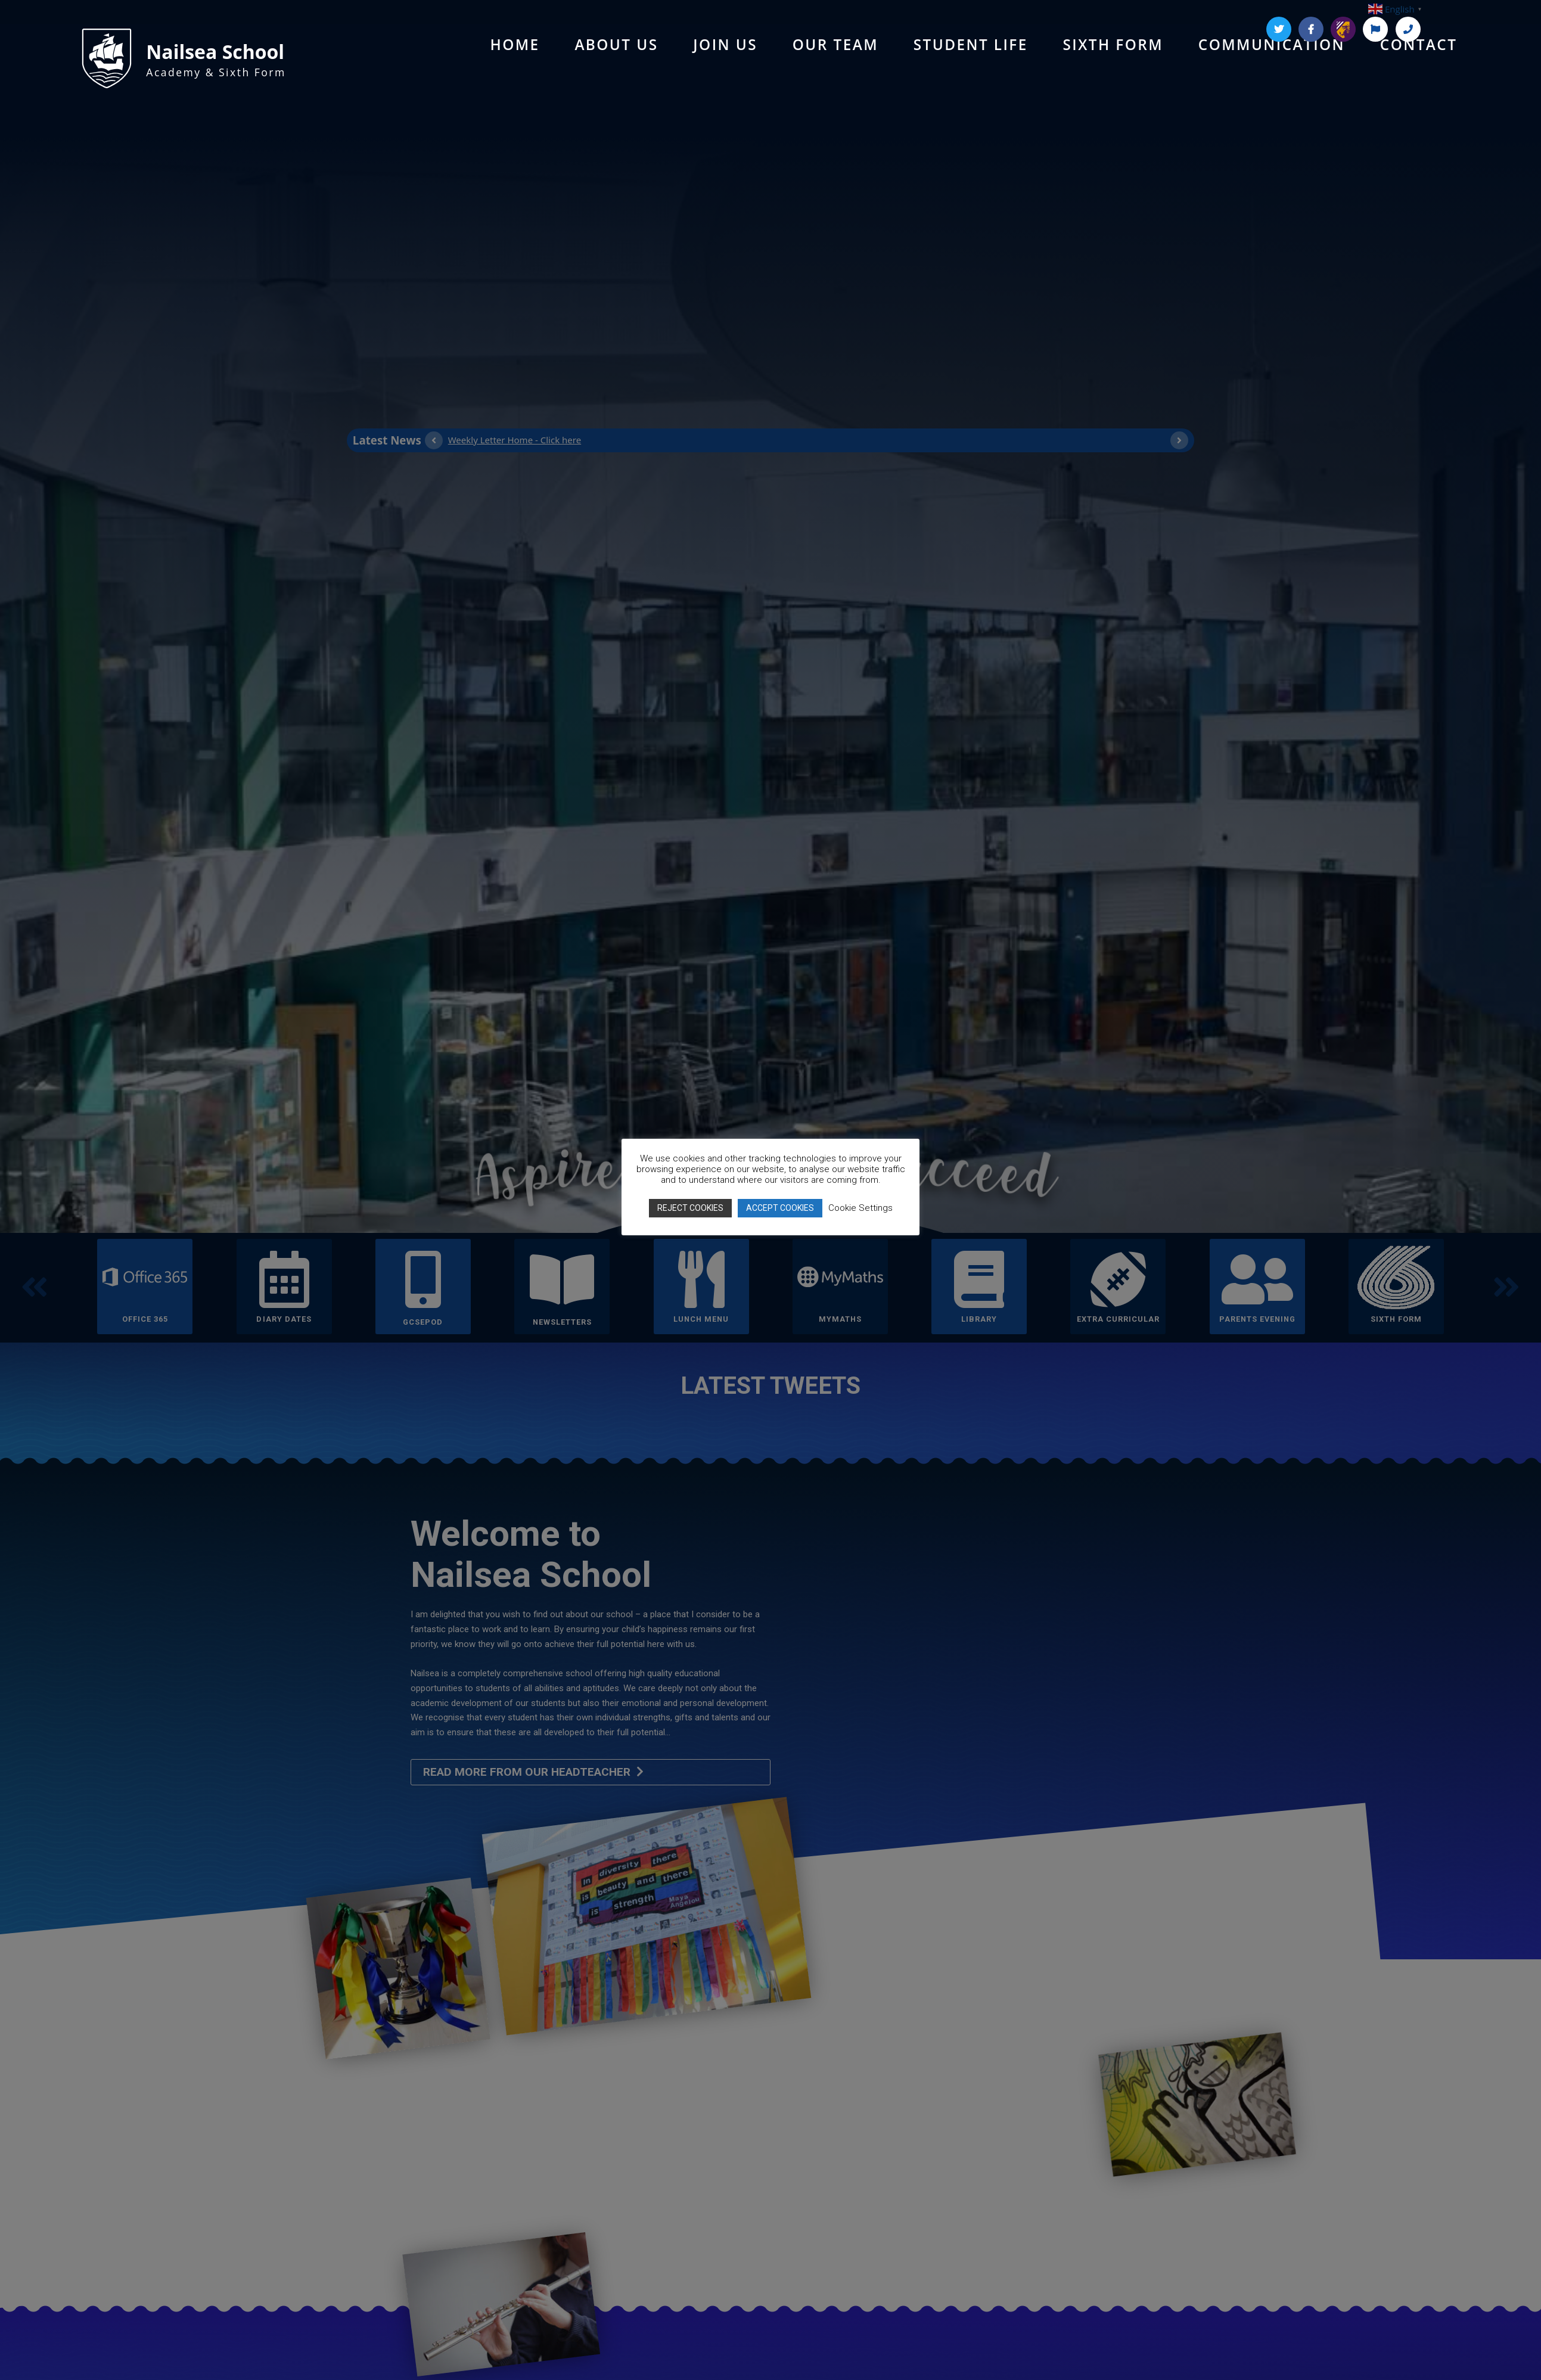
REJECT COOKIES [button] (690, 1208)
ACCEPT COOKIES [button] (780, 1208)
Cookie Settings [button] (860, 1208)
